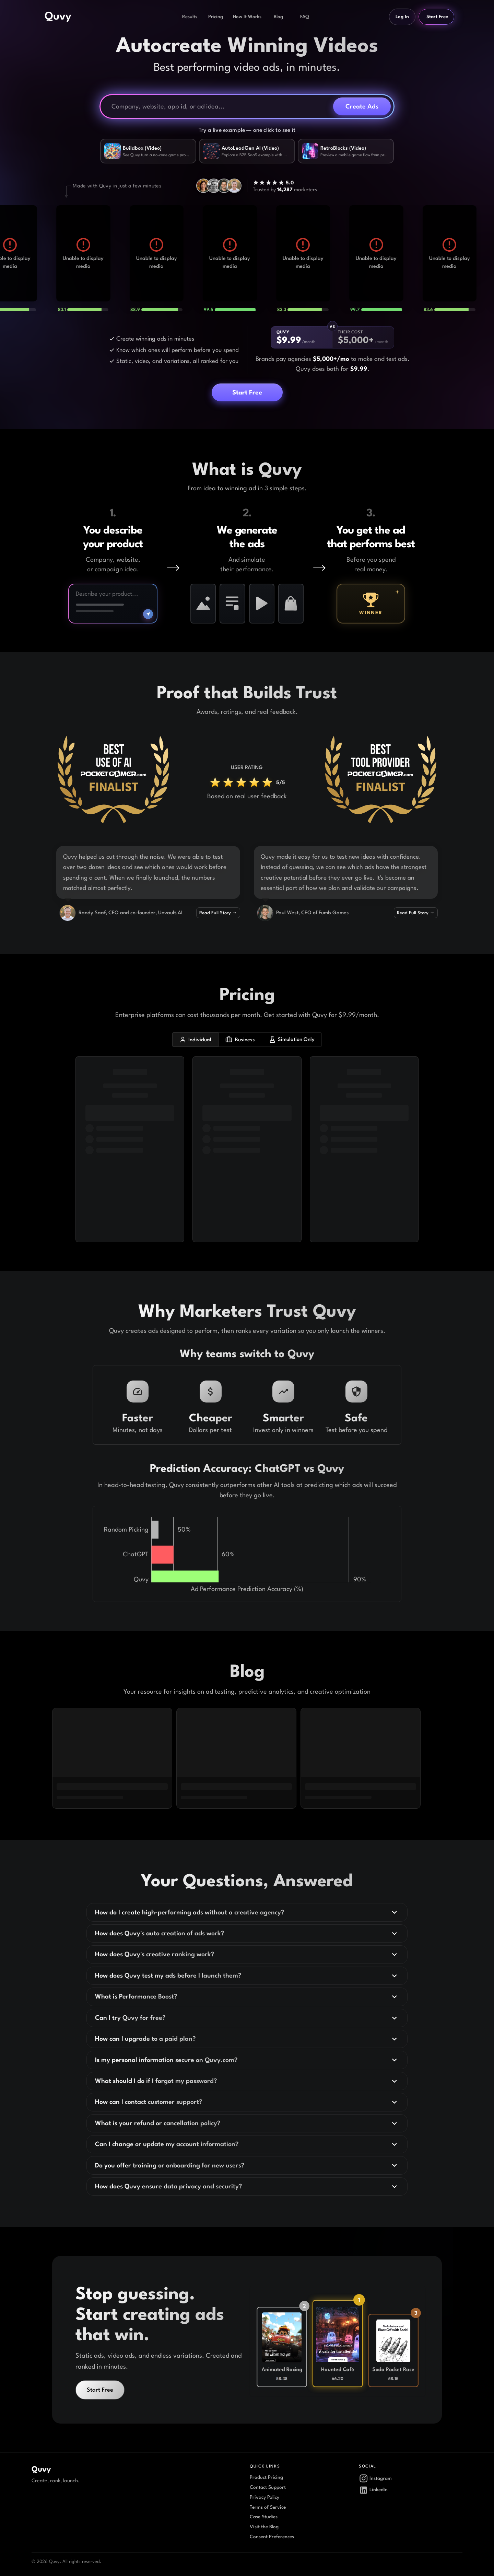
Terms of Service (268, 2507)
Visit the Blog (264, 2526)
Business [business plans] (240, 1039)
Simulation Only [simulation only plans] (292, 1039)
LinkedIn (373, 2490)
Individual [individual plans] (195, 1039)
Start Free (437, 16)
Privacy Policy (264, 2497)
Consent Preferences (272, 2536)
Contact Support (268, 2487)
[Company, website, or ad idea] (220, 106)
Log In (402, 16)
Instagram (375, 2478)
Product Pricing (266, 2477)
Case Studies (264, 2516)
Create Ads (361, 106)
